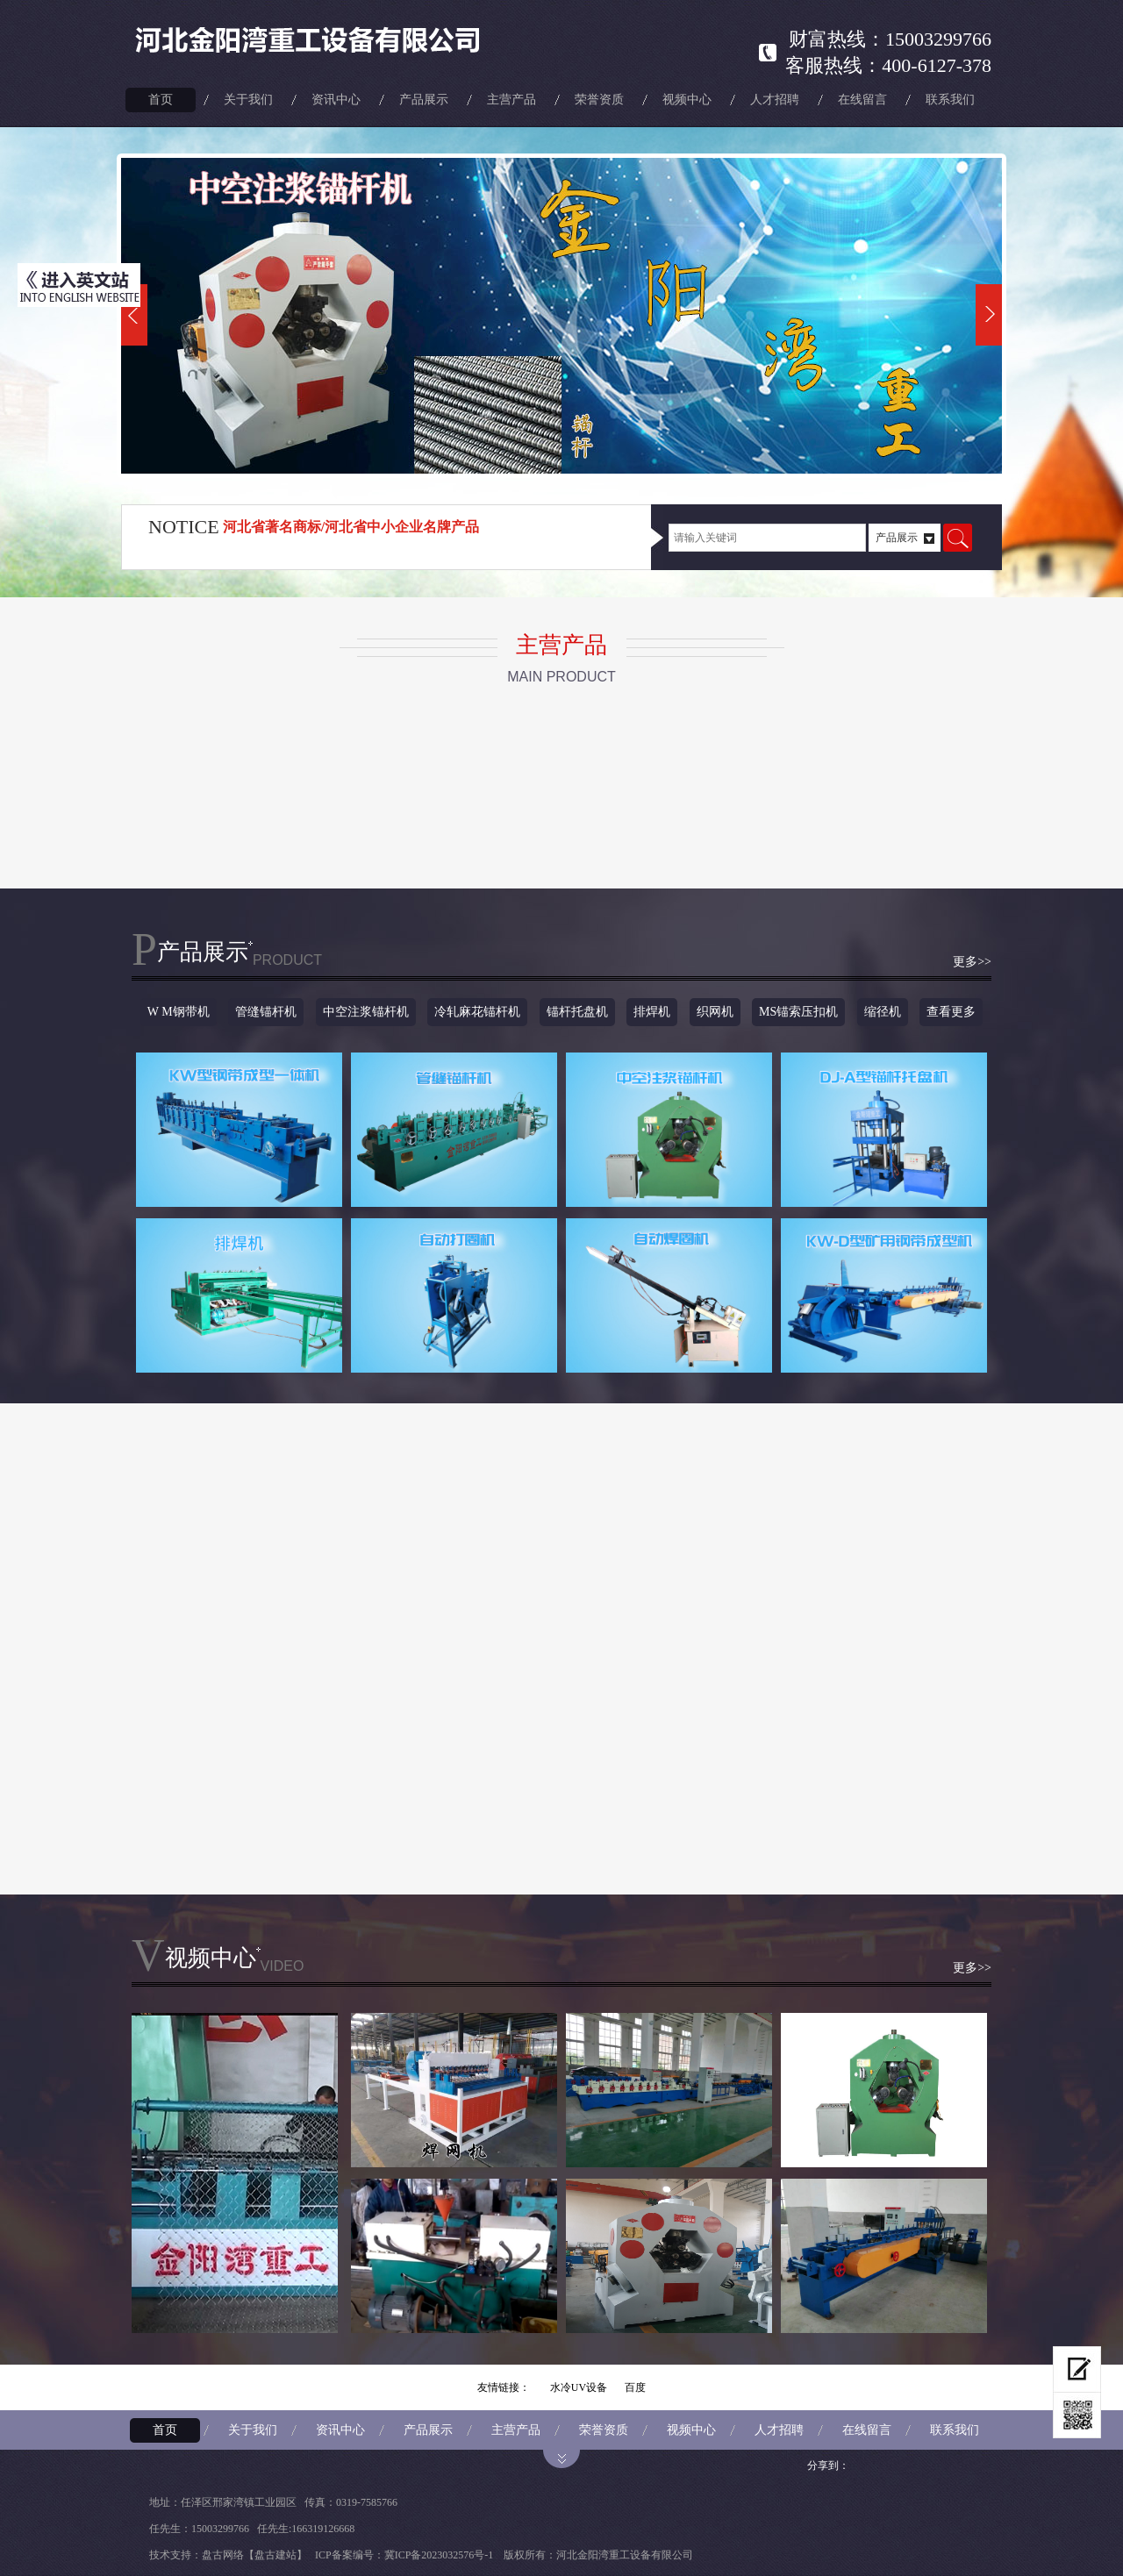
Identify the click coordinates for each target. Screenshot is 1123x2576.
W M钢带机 (178, 1011)
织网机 (715, 1011)
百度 (635, 2387)
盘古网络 (223, 2555)
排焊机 (651, 1011)
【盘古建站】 (275, 2555)
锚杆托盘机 (577, 1011)
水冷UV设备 (578, 2387)
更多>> (972, 961)
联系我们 (950, 99)
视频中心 (687, 99)
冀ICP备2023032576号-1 (439, 2555)
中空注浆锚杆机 (366, 1011)
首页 (160, 99)
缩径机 (882, 1011)
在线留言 (862, 99)
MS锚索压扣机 (798, 1011)
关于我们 (248, 99)
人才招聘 (774, 99)
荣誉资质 (599, 99)
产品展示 (423, 99)
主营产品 (511, 99)
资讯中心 (336, 99)
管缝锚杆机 (266, 1011)
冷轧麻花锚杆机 (477, 1011)
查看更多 (951, 1011)
